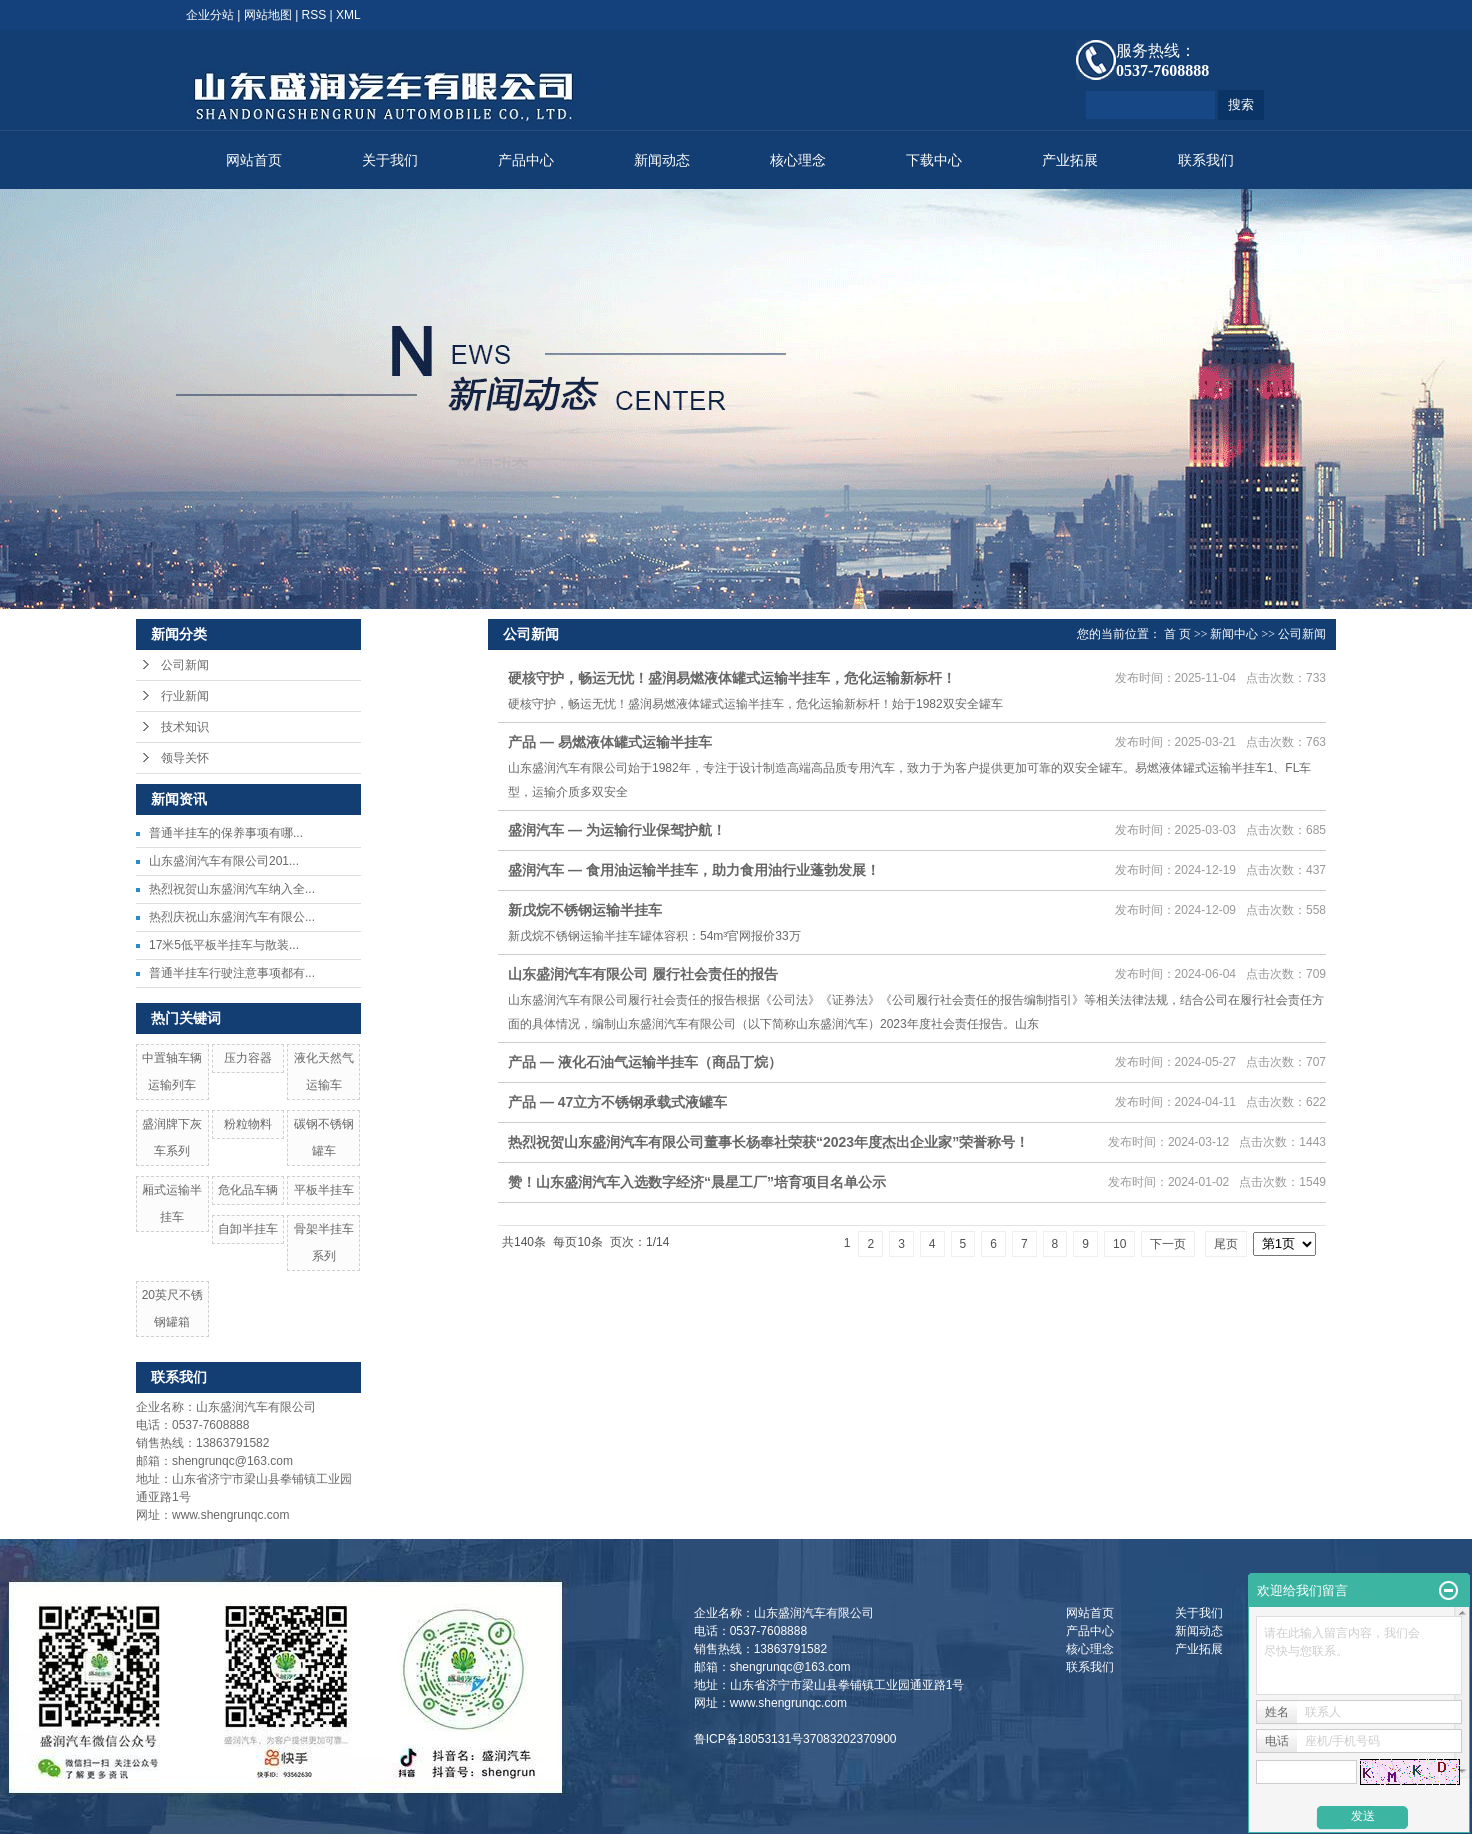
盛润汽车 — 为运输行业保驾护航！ (617, 830)
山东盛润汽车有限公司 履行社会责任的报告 (643, 974)
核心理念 (798, 160)
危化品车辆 (248, 1190)
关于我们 (390, 160)
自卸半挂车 (248, 1229)
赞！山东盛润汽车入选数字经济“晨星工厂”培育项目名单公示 (697, 1182)
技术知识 (185, 727)
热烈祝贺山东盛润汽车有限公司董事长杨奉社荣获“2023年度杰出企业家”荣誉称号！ (768, 1142)
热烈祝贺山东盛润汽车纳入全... (232, 889)
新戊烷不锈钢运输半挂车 (585, 910)
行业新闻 (185, 696)
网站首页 (254, 160)
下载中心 (934, 160)
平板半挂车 (324, 1190)
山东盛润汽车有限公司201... (224, 861)
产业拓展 (1070, 160)
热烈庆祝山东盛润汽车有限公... (232, 917)
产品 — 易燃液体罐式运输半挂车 (610, 742)
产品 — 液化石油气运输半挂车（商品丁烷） (645, 1062)
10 (1119, 1244)
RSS (314, 15)
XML (348, 15)
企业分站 (210, 15)
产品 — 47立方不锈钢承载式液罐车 (617, 1102)
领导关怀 (185, 758)
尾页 (1226, 1244)
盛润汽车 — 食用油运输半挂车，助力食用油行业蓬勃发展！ (694, 870)
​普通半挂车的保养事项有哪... (226, 833)
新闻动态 (662, 160)
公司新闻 (185, 665)
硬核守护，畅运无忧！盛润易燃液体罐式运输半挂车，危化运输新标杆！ (732, 678)
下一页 (1168, 1244)
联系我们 (1206, 160)
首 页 (1177, 634)
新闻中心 (1234, 634)
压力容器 (248, 1058)
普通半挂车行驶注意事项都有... (232, 973)
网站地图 (268, 15)
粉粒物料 (248, 1124)
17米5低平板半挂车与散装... (224, 945)
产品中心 (526, 160)
